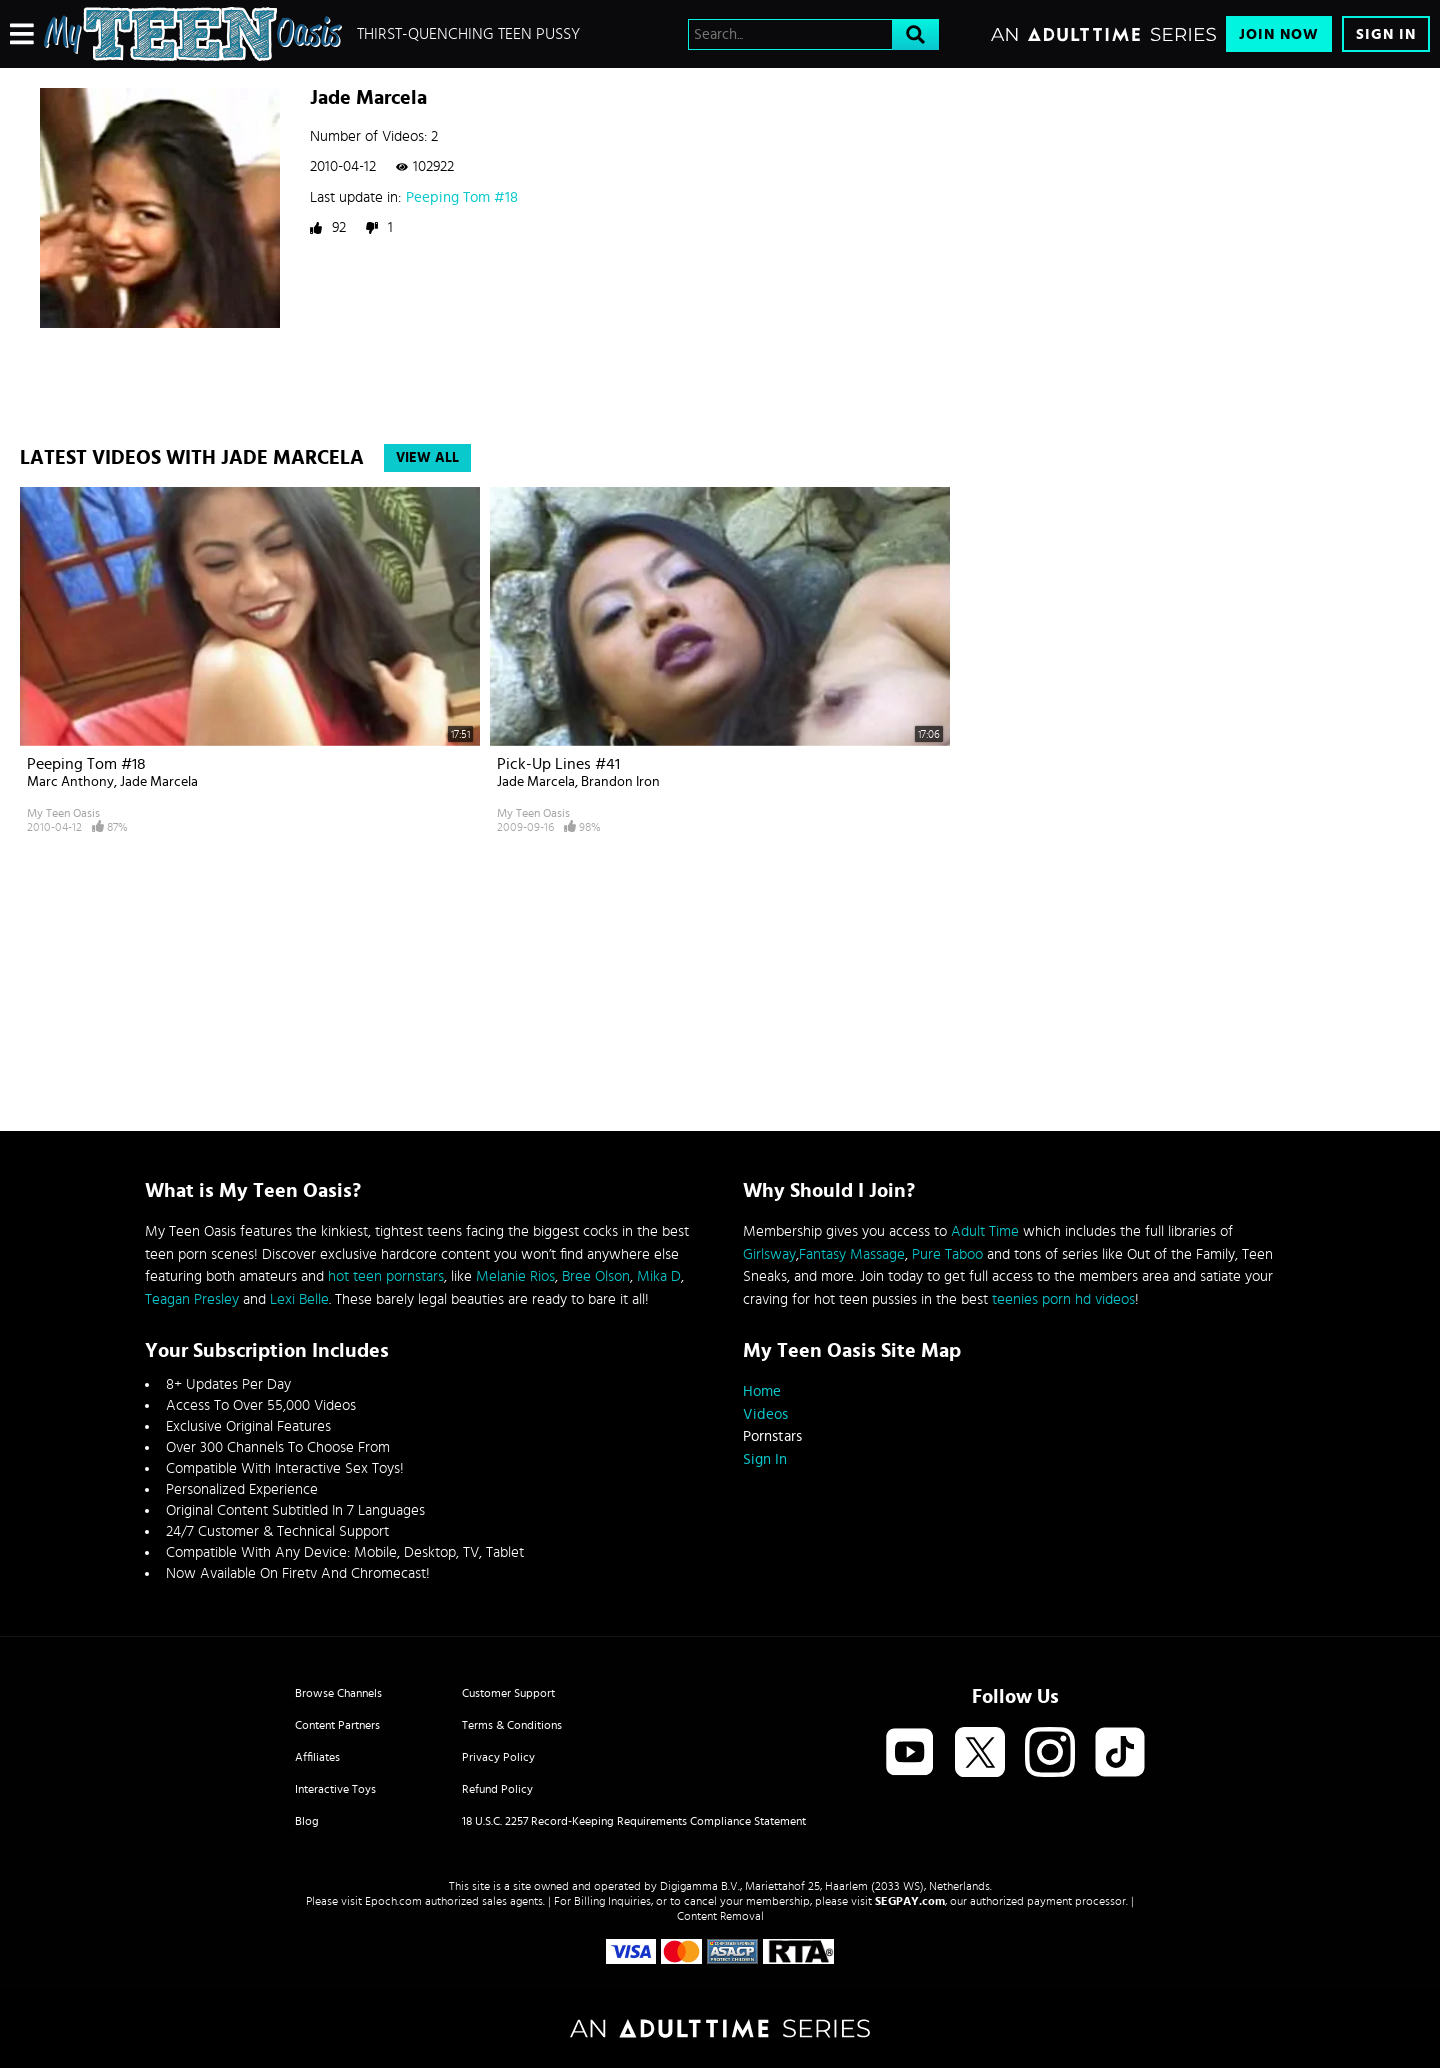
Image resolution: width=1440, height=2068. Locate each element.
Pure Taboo (947, 1254)
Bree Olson (596, 1276)
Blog (307, 1821)
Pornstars (772, 1436)
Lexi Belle (299, 1299)
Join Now (1279, 34)
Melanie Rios (515, 1276)
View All (427, 458)
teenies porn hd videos (1063, 1299)
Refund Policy (497, 1789)
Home (762, 1391)
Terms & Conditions (512, 1725)
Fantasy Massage (852, 1254)
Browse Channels (338, 1693)
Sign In (1386, 34)
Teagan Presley (192, 1299)
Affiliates (317, 1757)
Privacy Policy (498, 1757)
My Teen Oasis (63, 813)
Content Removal (720, 1916)
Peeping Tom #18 (462, 197)
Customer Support (508, 1693)
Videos (765, 1414)
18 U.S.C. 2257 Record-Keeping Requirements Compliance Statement (634, 1821)
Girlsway (769, 1254)
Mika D (659, 1276)
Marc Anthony (70, 782)
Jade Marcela (159, 782)
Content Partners (337, 1725)
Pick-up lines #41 (558, 764)
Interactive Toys (335, 1789)
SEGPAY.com (910, 1901)
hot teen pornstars (386, 1276)
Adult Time (985, 1231)
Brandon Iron (620, 782)
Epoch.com (393, 1901)
